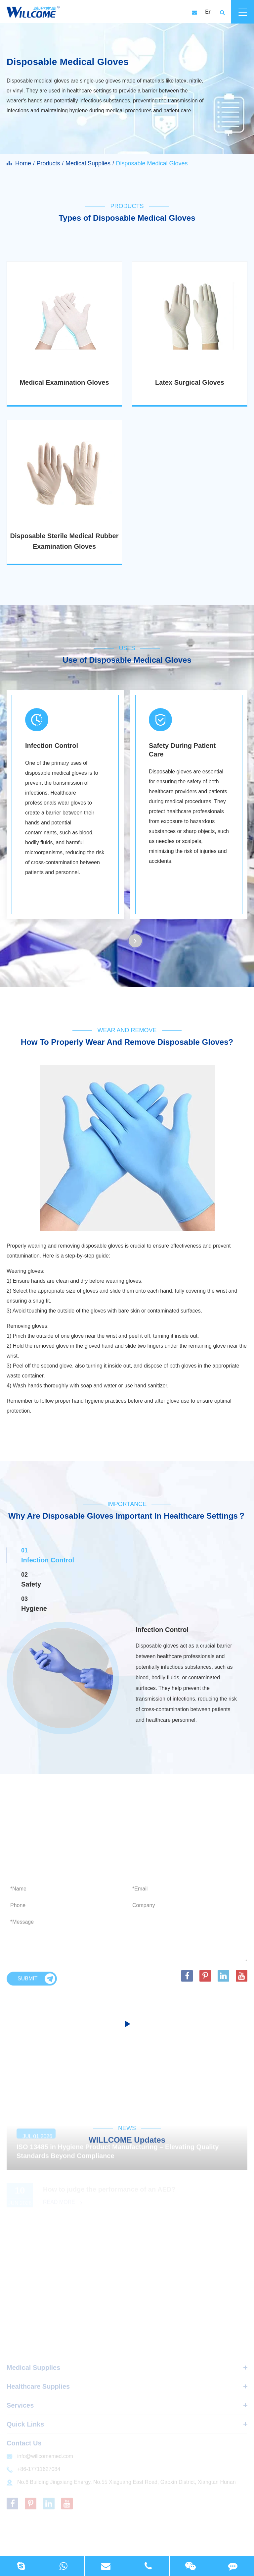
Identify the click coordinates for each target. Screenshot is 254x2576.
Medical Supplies (87, 163)
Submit (36, 1984)
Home (23, 163)
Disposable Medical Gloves (152, 163)
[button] (135, 940)
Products (48, 163)
